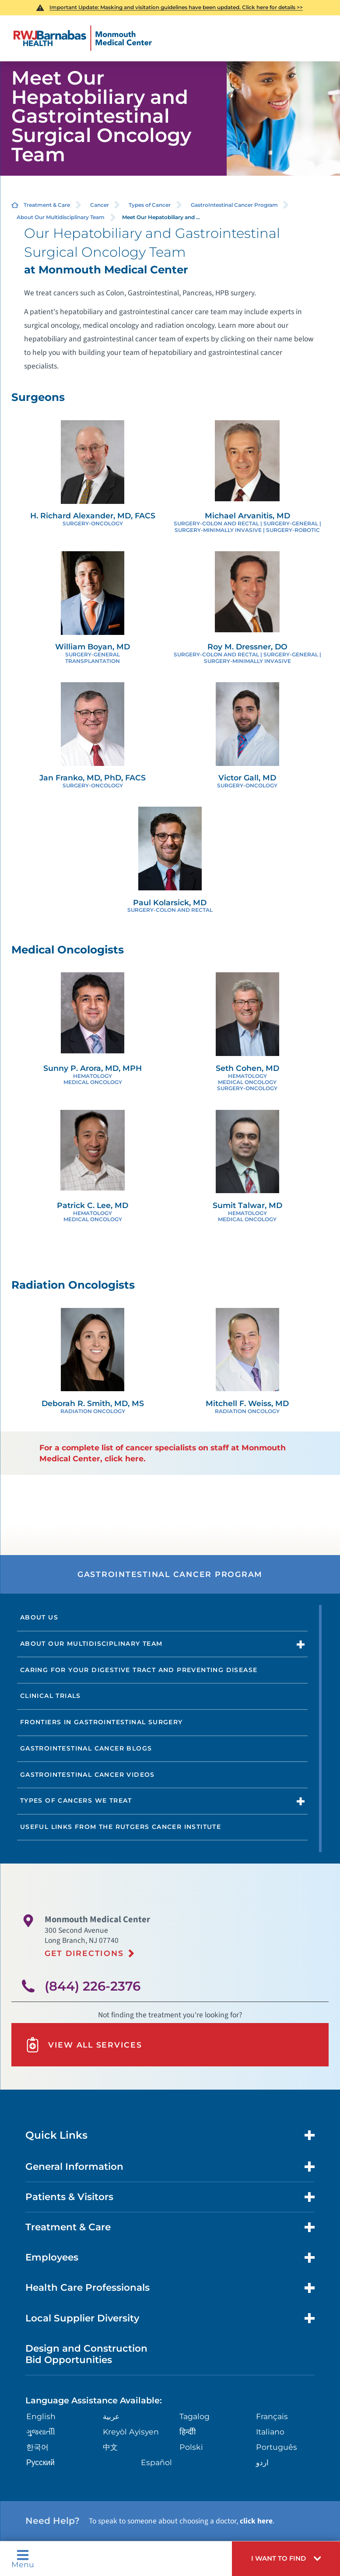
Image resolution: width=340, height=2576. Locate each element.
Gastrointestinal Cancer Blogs (86, 1747)
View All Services (83, 2043)
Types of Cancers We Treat (76, 1799)
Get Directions (84, 1951)
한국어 (37, 2444)
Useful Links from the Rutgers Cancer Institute (120, 1825)
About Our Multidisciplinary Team (61, 217)
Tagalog (194, 2413)
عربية (111, 2413)
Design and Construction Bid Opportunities (86, 2351)
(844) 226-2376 (92, 1984)
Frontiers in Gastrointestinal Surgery (101, 1721)
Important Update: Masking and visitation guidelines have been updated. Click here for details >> (176, 7)
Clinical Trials (50, 1695)
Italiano (270, 2429)
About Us (39, 1616)
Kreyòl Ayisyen (130, 2429)
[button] (286, 2559)
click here (256, 2518)
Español (156, 2459)
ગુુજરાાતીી (40, 2429)
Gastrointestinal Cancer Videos (87, 1773)
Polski (190, 2444)
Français (271, 2413)
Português (276, 2444)
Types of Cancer (150, 204)
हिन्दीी (187, 2429)
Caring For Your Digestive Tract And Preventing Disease (138, 1668)
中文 (110, 2444)
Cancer (99, 204)
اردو (262, 2459)
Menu (22, 2559)
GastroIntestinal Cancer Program (234, 204)
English (40, 2413)
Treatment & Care (47, 204)
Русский (40, 2459)
